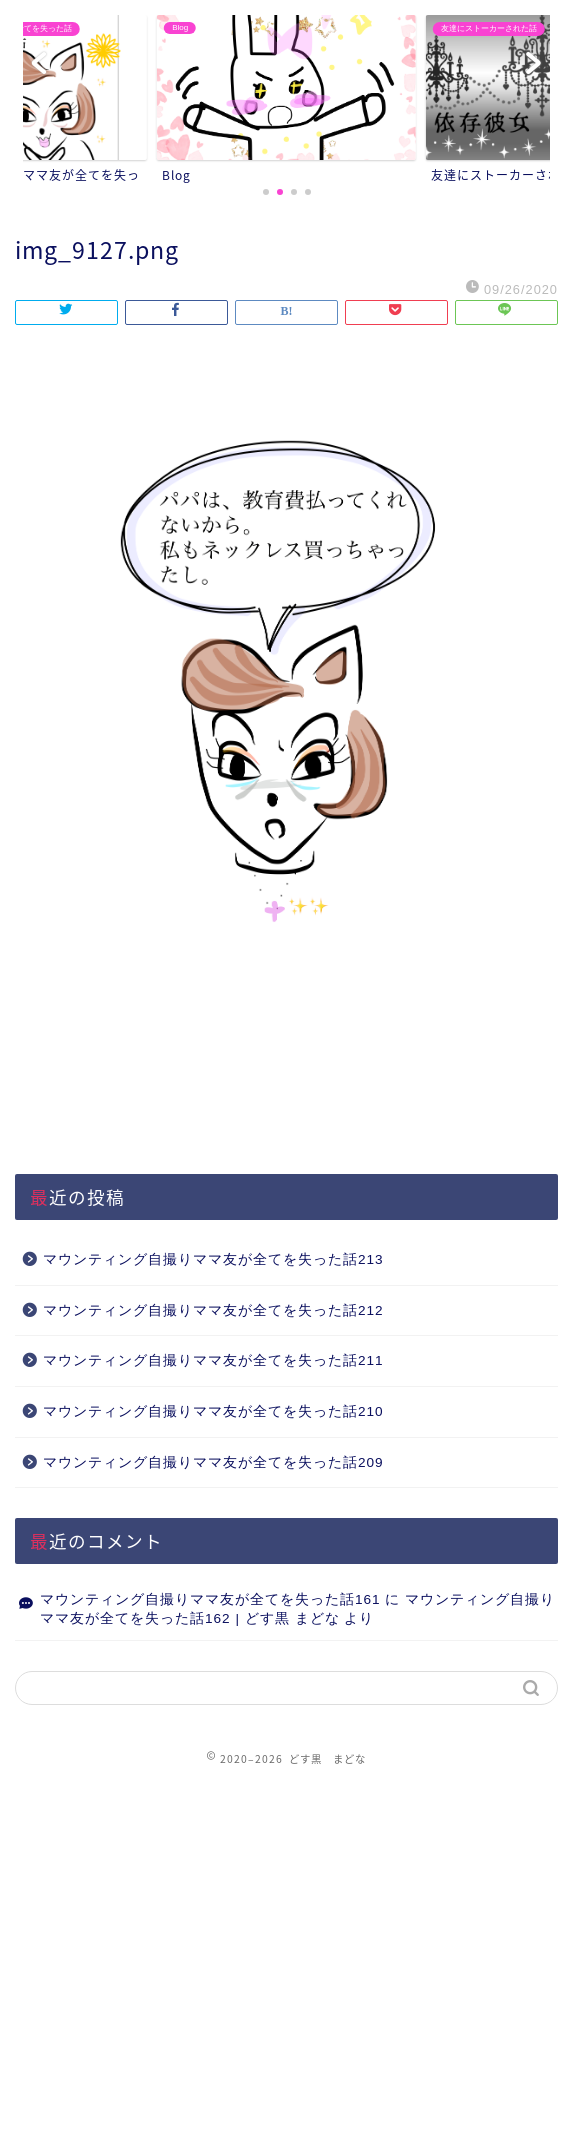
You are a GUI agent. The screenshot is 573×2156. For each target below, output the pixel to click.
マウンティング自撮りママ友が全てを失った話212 (213, 1310)
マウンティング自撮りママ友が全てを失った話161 (210, 1599)
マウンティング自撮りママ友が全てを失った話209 (213, 1462)
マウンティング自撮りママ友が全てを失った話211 (213, 1360)
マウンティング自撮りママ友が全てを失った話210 (213, 1411)
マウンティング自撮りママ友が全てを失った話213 (213, 1259)
